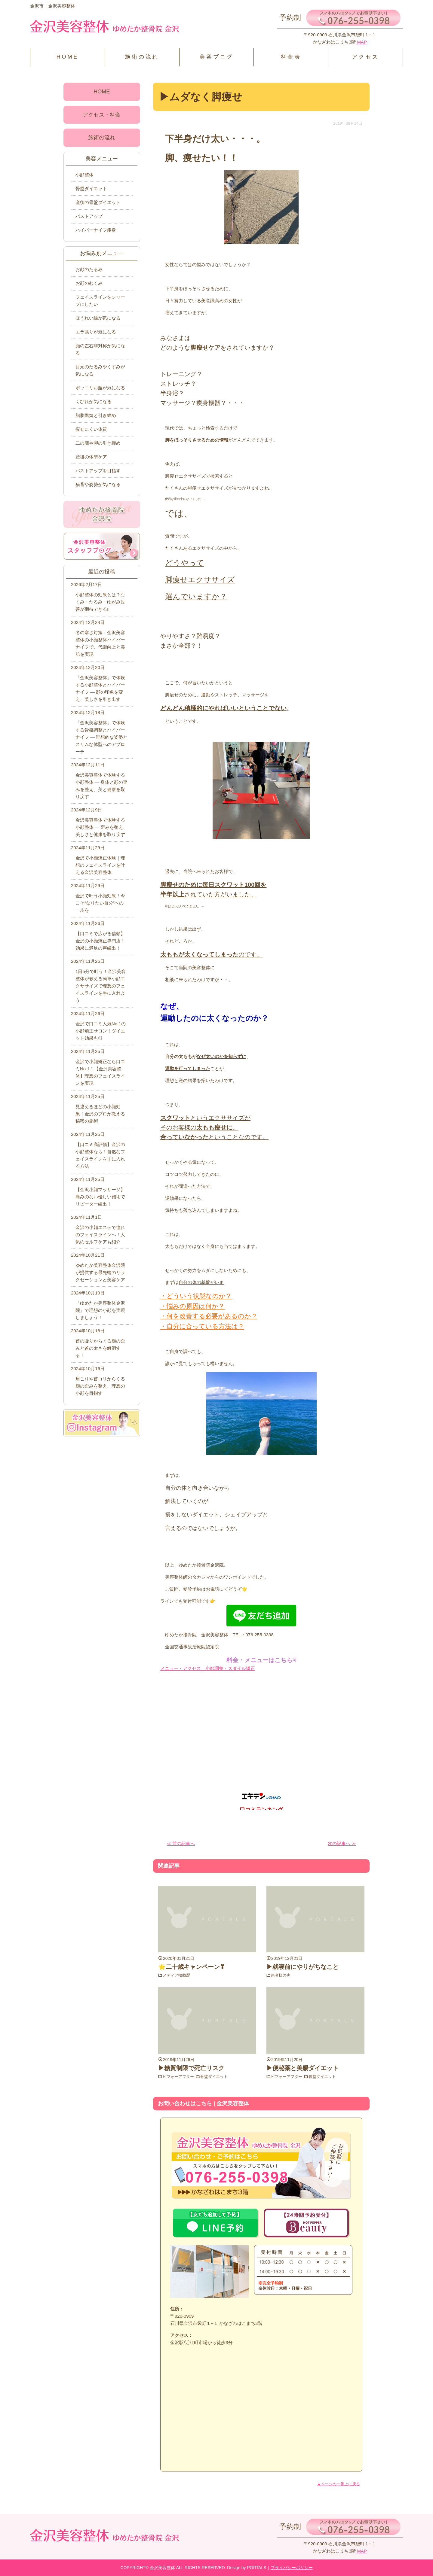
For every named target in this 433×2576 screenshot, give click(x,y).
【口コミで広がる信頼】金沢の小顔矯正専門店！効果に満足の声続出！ (100, 940)
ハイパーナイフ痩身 (95, 230)
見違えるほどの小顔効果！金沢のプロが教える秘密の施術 (100, 1114)
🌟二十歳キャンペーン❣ (191, 1966)
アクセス (365, 57)
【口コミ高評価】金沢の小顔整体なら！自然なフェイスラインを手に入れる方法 (100, 1155)
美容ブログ (216, 57)
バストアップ (89, 216)
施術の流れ (142, 57)
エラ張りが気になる (95, 331)
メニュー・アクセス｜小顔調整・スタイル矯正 (207, 1668)
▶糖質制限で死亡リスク (191, 2068)
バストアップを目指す (98, 470)
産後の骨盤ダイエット (98, 202)
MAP (361, 41)
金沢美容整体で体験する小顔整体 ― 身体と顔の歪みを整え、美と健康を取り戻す (101, 785)
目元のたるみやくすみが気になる (100, 370)
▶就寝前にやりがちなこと (302, 1966)
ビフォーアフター (180, 2076)
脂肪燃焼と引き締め (95, 415)
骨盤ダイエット (218, 2076)
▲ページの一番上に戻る (338, 2484)
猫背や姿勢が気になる (98, 484)
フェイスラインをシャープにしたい (100, 300)
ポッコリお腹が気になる (100, 387)
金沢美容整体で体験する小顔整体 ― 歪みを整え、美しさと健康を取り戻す (101, 827)
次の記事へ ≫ (342, 1843)
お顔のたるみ (89, 269)
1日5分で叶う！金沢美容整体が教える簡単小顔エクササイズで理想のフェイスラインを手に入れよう (100, 986)
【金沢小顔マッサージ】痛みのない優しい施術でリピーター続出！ (100, 1196)
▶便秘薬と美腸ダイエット (302, 2068)
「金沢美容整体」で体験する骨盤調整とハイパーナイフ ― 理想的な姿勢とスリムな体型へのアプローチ (101, 737)
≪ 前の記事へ (181, 1843)
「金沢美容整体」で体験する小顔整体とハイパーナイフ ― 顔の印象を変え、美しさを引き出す (100, 688)
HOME (67, 57)
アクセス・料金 (102, 115)
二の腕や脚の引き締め (98, 443)
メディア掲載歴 (177, 1975)
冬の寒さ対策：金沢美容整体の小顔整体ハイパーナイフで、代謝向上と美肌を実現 (100, 643)
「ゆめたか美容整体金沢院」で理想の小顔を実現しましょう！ (100, 1310)
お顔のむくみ (89, 283)
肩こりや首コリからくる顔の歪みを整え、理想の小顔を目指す (100, 1386)
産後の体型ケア (91, 456)
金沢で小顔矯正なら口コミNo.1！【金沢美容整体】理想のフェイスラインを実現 (100, 1072)
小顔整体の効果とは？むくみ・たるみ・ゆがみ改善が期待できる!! (100, 602)
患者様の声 (281, 1975)
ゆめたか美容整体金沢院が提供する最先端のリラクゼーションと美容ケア (100, 1272)
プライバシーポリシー (292, 2567)
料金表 (291, 57)
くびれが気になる (93, 401)
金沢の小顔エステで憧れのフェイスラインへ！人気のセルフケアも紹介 (100, 1234)
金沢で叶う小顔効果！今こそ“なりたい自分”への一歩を (100, 903)
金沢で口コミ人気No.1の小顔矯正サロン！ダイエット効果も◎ (100, 1031)
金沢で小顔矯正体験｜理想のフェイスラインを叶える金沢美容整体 (100, 865)
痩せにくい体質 (91, 429)
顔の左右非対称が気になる (100, 349)
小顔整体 (84, 174)
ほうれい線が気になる (98, 318)
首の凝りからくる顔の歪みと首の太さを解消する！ (100, 1348)
